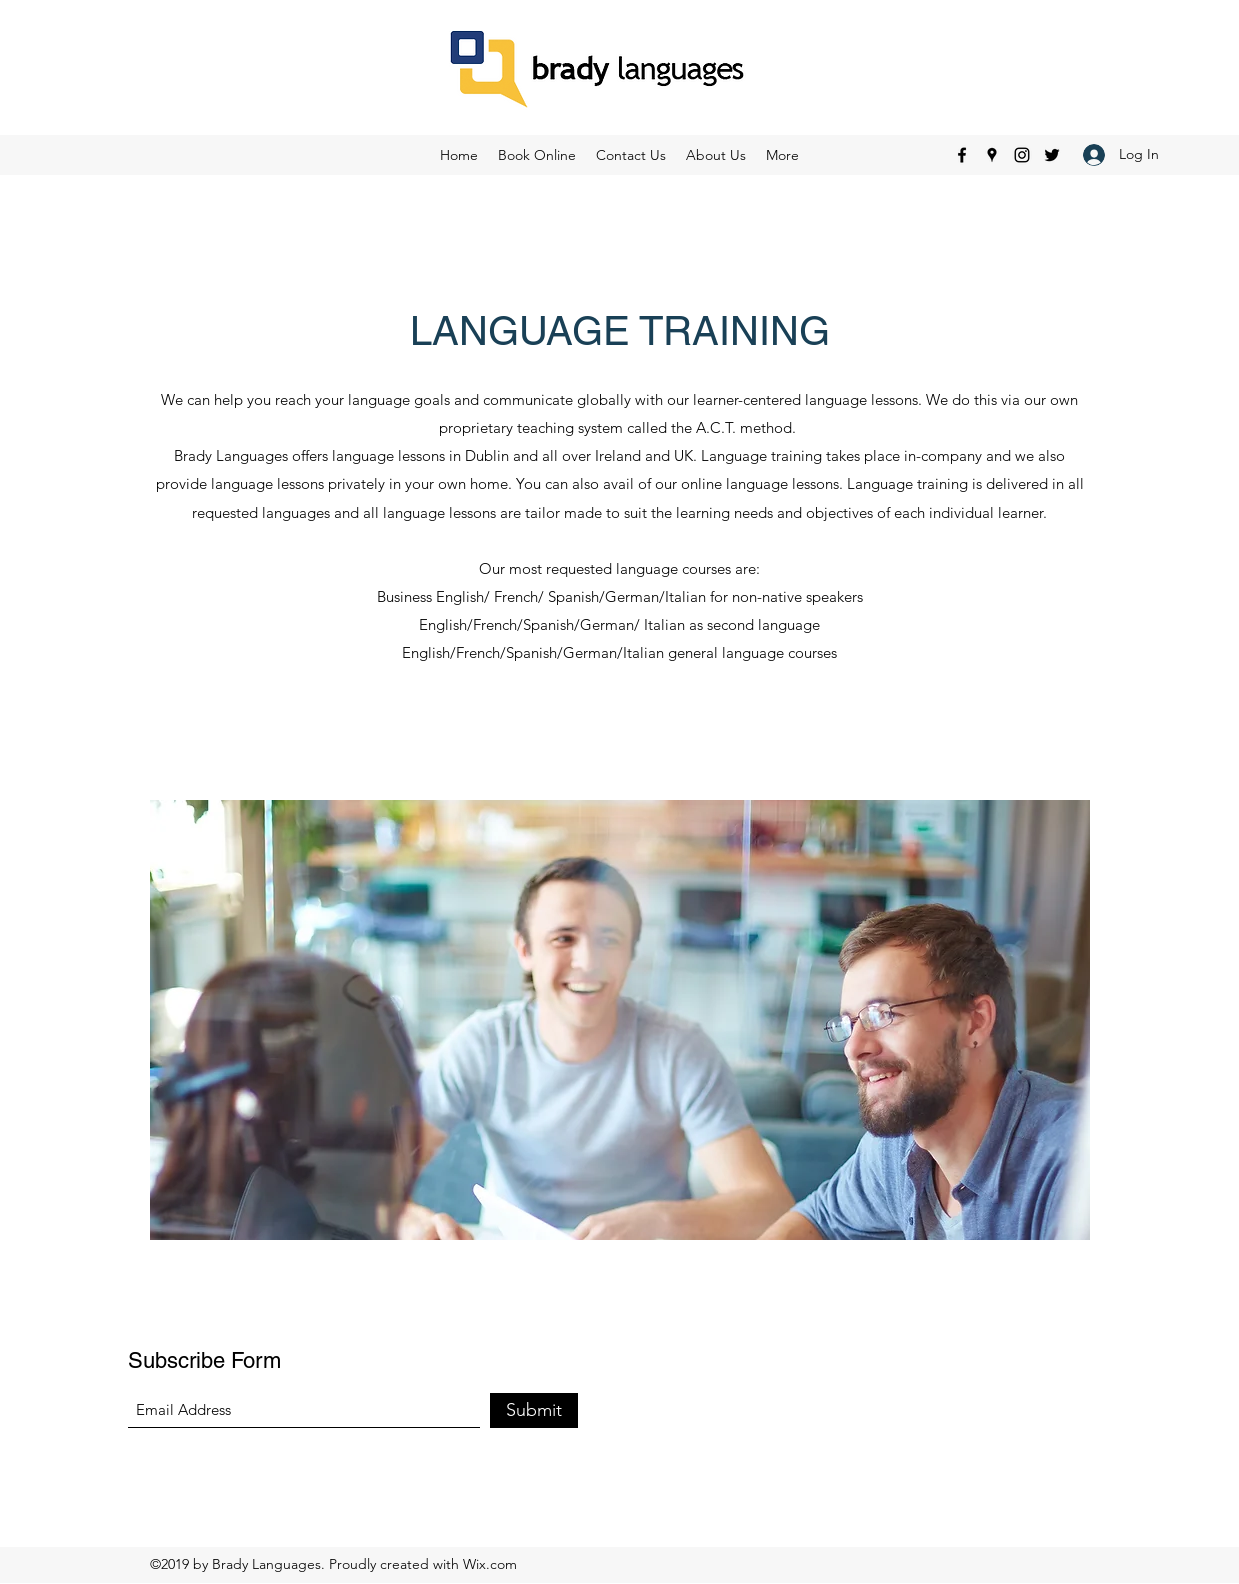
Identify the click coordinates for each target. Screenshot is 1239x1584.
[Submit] (534, 1410)
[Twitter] (1052, 155)
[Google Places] (992, 155)
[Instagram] (1022, 155)
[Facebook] (962, 155)
